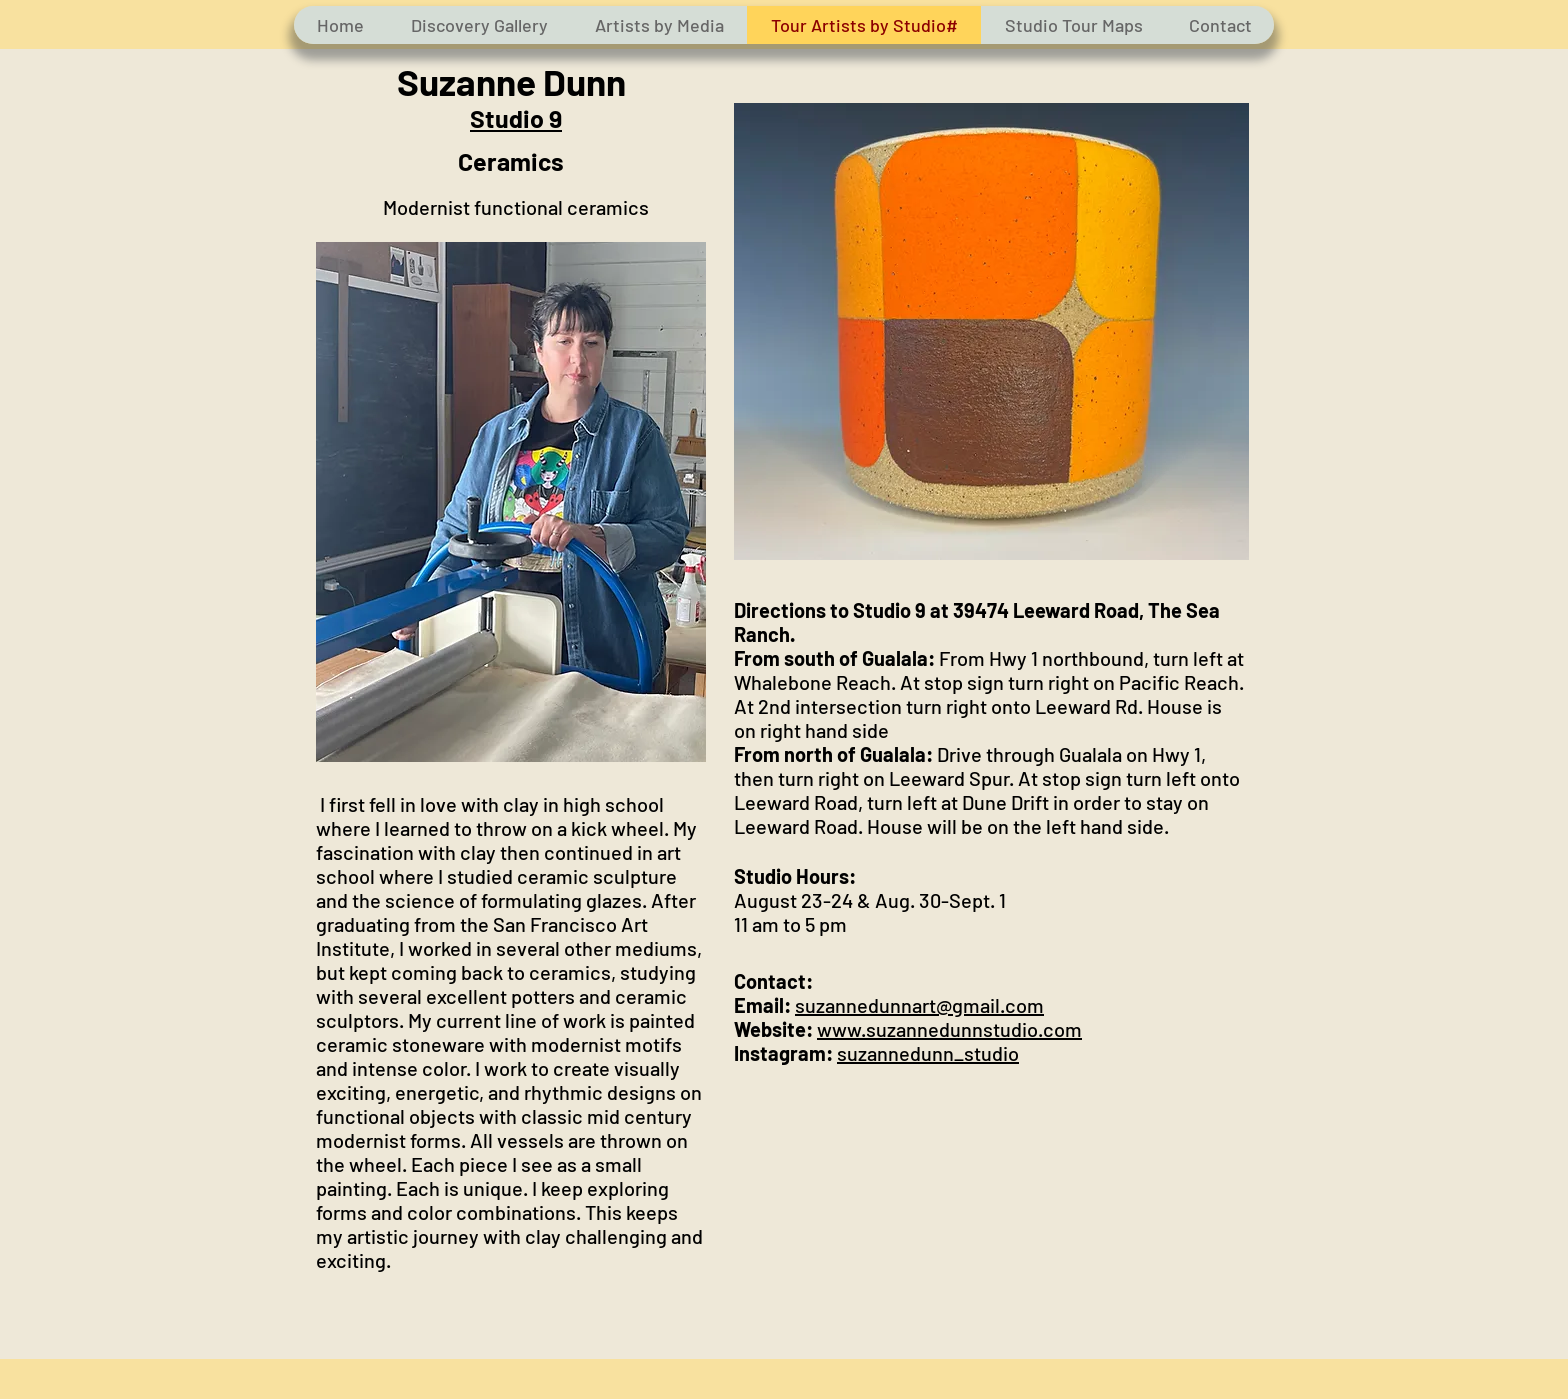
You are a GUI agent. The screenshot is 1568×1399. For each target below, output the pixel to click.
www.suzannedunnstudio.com (949, 1029)
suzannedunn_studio (928, 1053)
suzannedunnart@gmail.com (919, 1005)
